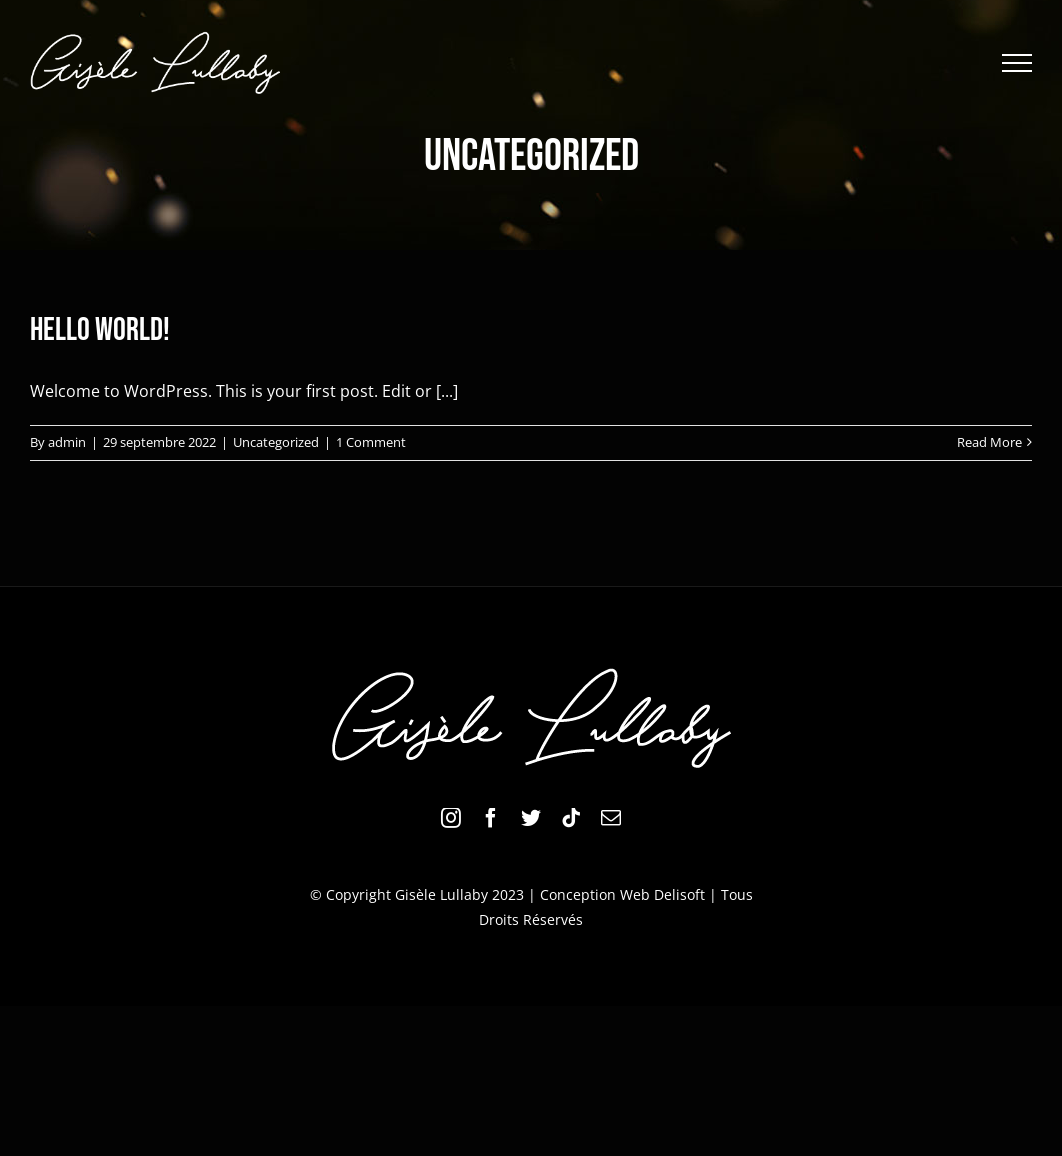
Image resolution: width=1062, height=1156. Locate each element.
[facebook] (491, 818)
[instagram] (451, 818)
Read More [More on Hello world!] (989, 442)
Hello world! (100, 330)
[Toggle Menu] (1017, 63)
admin (67, 442)
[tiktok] (571, 818)
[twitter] (531, 818)
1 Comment (371, 442)
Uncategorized (276, 442)
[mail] (611, 818)
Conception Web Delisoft (622, 894)
